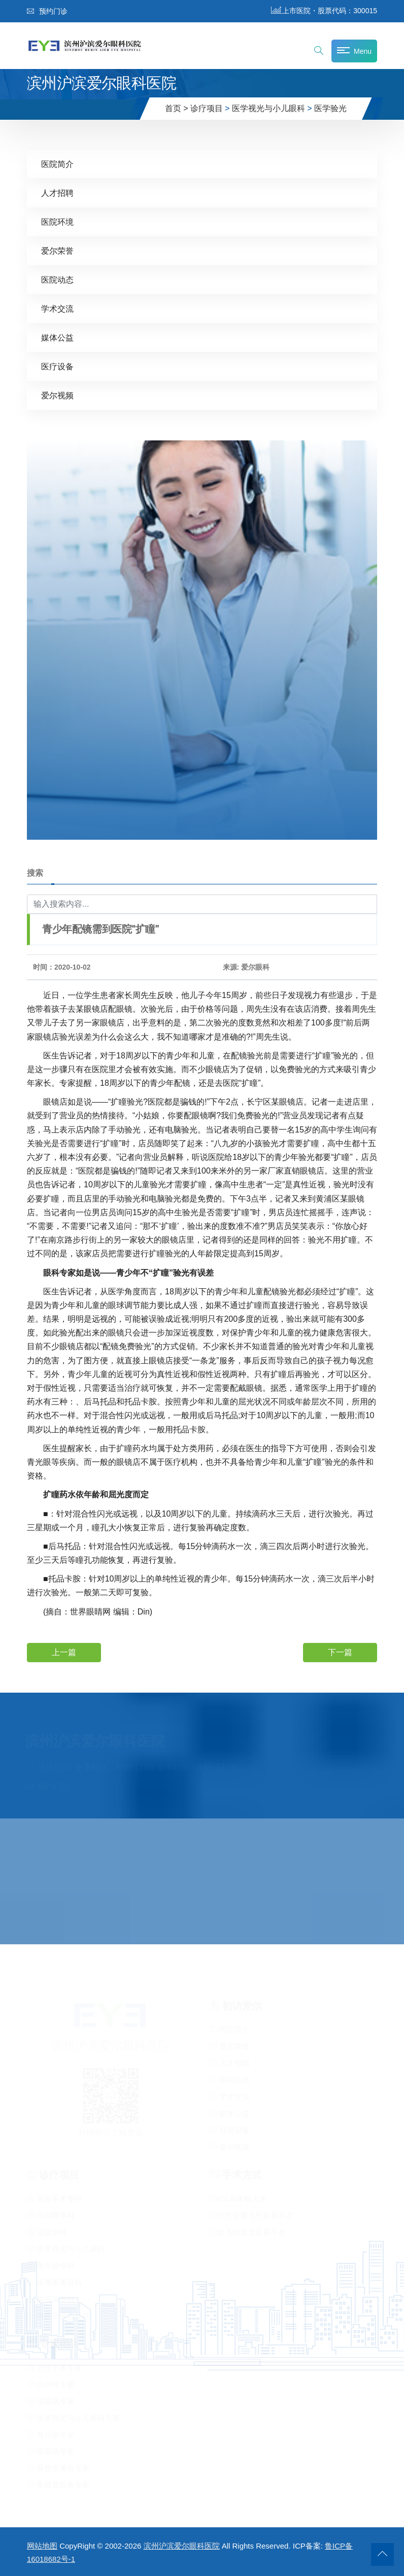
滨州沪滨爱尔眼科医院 (182, 2545)
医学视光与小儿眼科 (268, 108)
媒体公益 (57, 337)
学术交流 (57, 308)
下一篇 (340, 1651)
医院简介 (57, 163)
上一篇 (64, 1651)
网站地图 (42, 2545)
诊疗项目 (206, 108)
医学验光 (330, 108)
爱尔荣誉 (57, 250)
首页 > (176, 108)
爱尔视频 (57, 395)
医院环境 (57, 221)
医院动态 (57, 279)
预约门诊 (47, 11)
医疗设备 (57, 366)
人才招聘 (57, 192)
